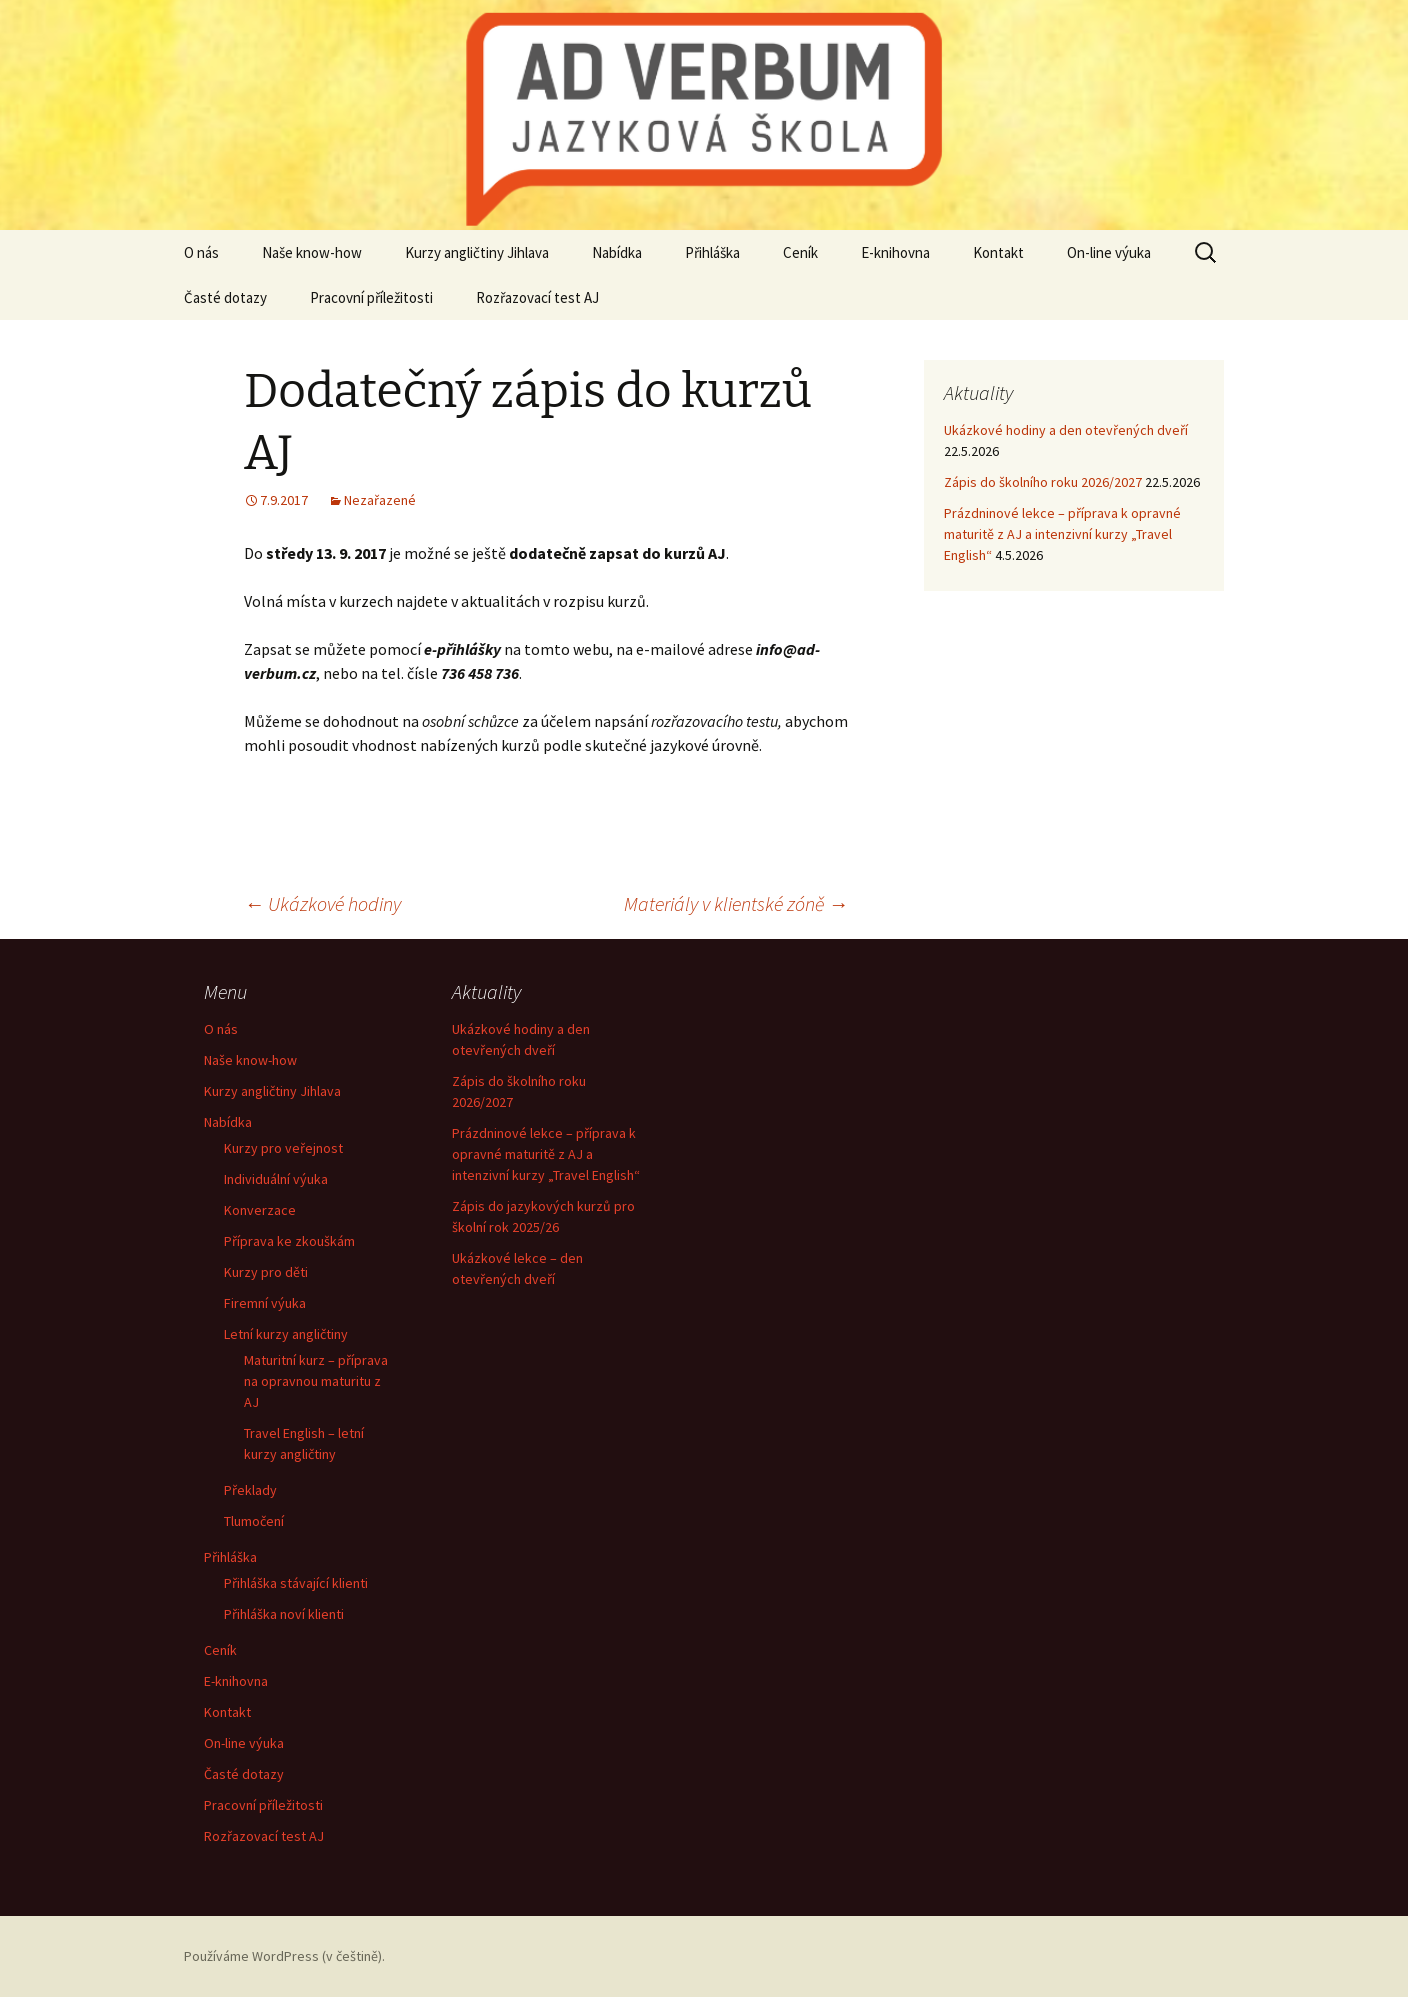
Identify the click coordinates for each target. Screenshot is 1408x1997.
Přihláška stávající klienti (296, 1583)
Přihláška (712, 252)
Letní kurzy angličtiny (286, 1334)
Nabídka (617, 252)
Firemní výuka (265, 1303)
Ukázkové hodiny (322, 903)
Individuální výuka (276, 1179)
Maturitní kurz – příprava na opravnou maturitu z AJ (316, 1381)
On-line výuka (1109, 252)
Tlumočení (254, 1521)
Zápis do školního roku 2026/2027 (1043, 482)
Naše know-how (312, 252)
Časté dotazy (225, 297)
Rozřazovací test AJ (537, 297)
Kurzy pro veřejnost (283, 1148)
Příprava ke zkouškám (289, 1241)
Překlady (250, 1490)
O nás (201, 252)
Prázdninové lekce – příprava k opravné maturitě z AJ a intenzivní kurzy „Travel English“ (1062, 534)
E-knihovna (895, 252)
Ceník (800, 252)
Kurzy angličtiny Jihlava (477, 252)
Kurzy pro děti (266, 1272)
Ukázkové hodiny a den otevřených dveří (1066, 430)
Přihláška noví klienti (284, 1614)
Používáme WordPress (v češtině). (284, 1956)
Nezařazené (380, 500)
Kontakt (998, 252)
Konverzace (260, 1210)
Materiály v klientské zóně (736, 903)
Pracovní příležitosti (371, 297)
